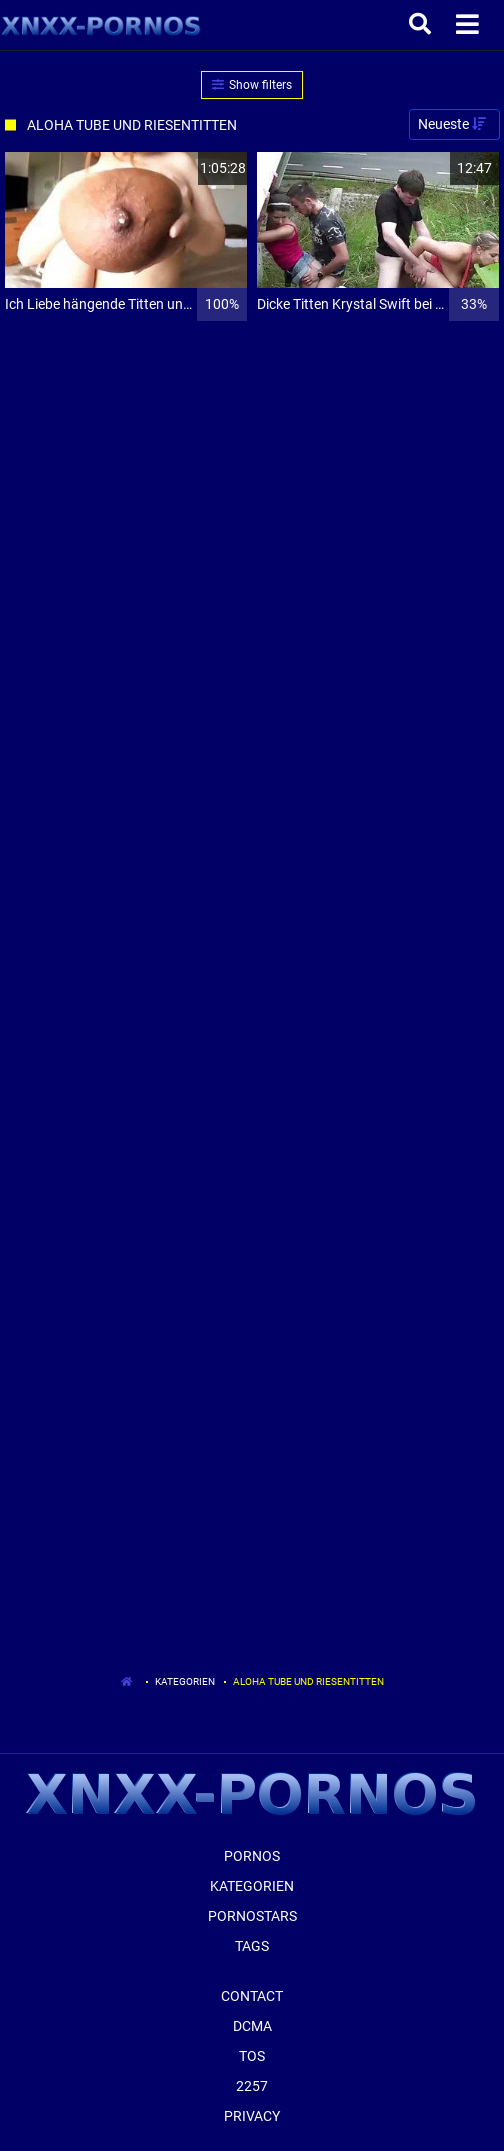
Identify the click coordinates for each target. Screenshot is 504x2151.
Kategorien (185, 1681)
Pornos (252, 1856)
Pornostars (252, 1916)
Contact (252, 1996)
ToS (252, 2056)
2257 (252, 2086)
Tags (252, 1946)
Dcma (252, 2026)
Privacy (252, 2116)
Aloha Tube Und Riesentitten (308, 1681)
